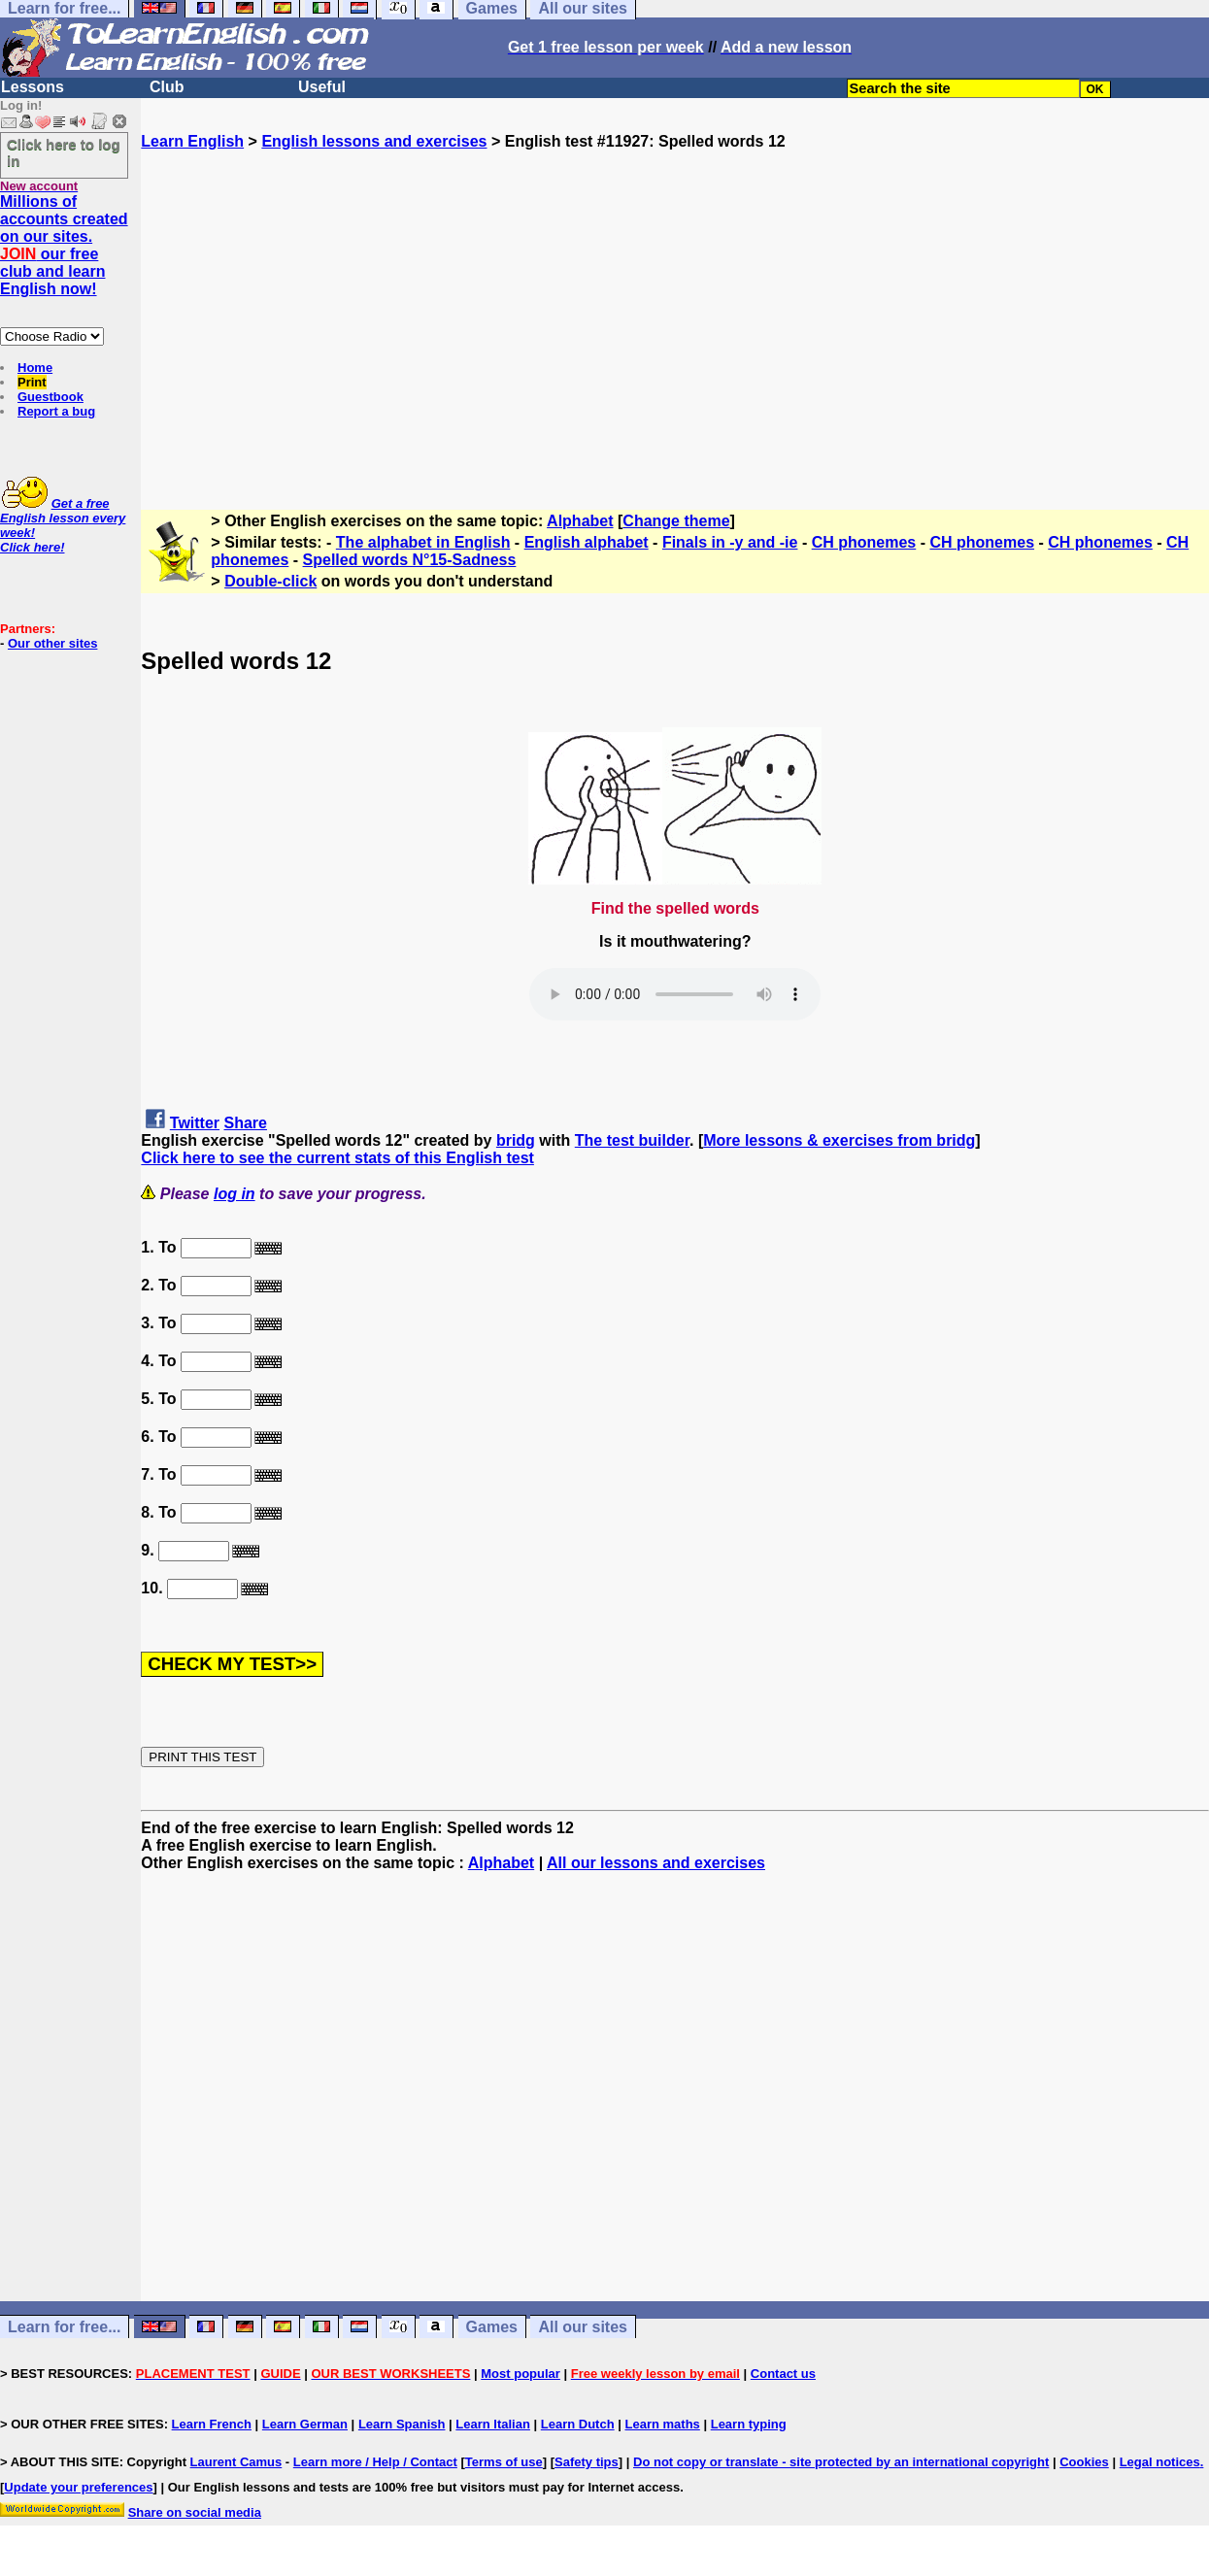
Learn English (192, 141)
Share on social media (194, 2512)
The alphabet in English (423, 542)
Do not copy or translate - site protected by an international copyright (841, 2462)
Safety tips (586, 2462)
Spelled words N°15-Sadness (410, 560)
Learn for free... (64, 2327)
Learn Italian (492, 2424)
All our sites (582, 2327)
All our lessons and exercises (656, 1863)
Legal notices (1160, 2462)
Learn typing (749, 2424)
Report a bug (56, 411)
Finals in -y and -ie (730, 542)
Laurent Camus (236, 2462)
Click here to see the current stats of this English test (337, 1158)
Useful (322, 87)
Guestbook (50, 396)
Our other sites (52, 643)
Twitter (194, 1123)
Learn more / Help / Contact (375, 2462)
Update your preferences (78, 2487)
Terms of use (504, 2462)
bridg (515, 1140)
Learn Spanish (402, 2424)
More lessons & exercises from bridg (839, 1140)
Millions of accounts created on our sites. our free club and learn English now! (64, 245)
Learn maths (662, 2424)
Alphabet (580, 521)
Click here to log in (63, 152)
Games (492, 2327)
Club (167, 87)
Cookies (1084, 2462)
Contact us (783, 2373)
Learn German (305, 2424)
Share (245, 1123)
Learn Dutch (578, 2424)
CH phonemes (864, 542)
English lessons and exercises (374, 141)
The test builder (632, 1140)
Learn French (212, 2424)
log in (234, 1194)
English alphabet (586, 542)
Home (34, 367)
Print (32, 382)
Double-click (270, 581)
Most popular (520, 2373)
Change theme (675, 521)
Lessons (32, 87)
